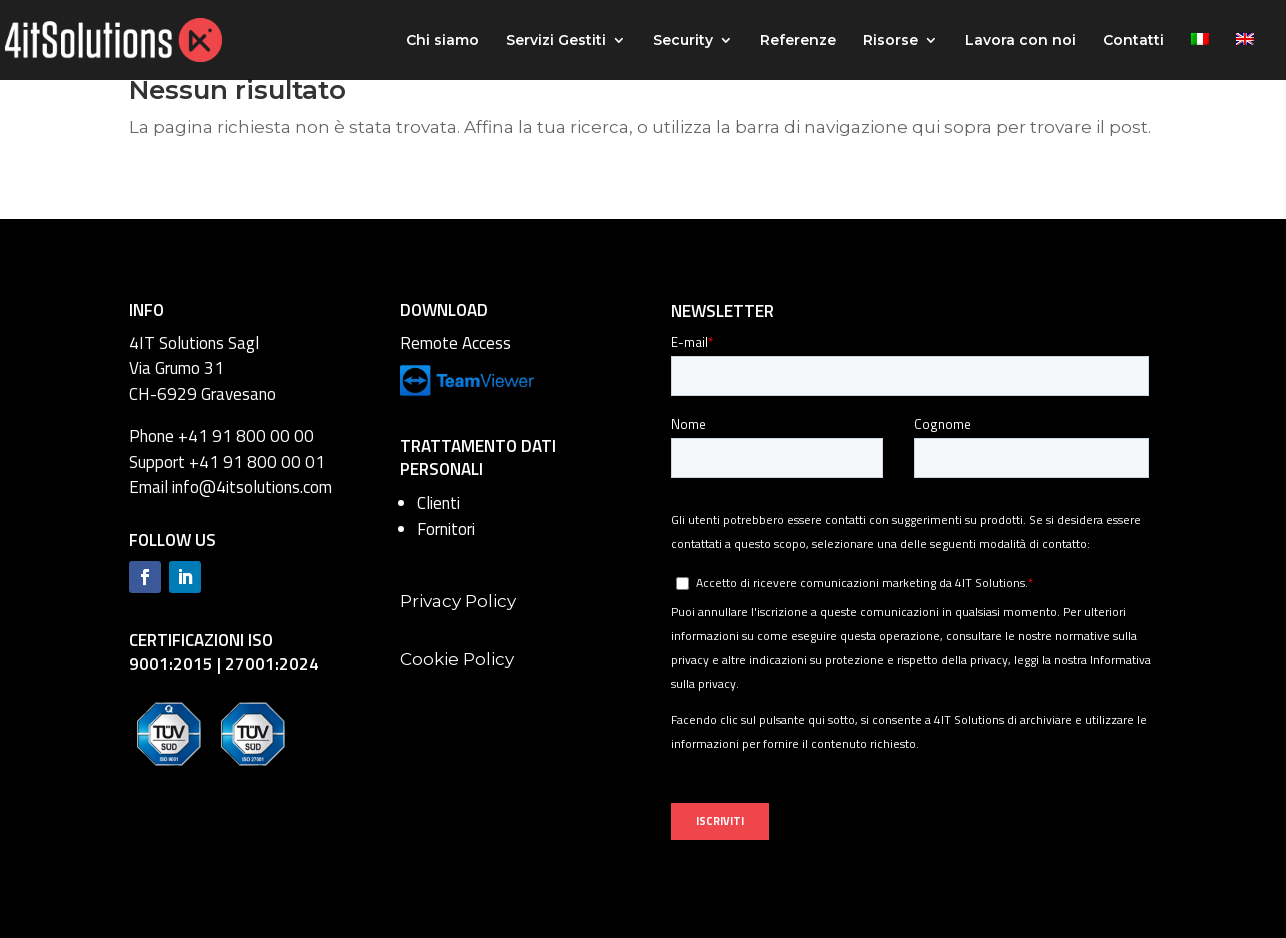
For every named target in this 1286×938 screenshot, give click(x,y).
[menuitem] (1200, 56)
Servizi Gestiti (556, 41)
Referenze (798, 41)
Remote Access (455, 343)
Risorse (890, 41)
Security (683, 41)
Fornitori (446, 529)
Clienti (438, 503)
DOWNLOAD (444, 310)
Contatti (1133, 41)
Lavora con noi (1020, 41)
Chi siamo (442, 41)
